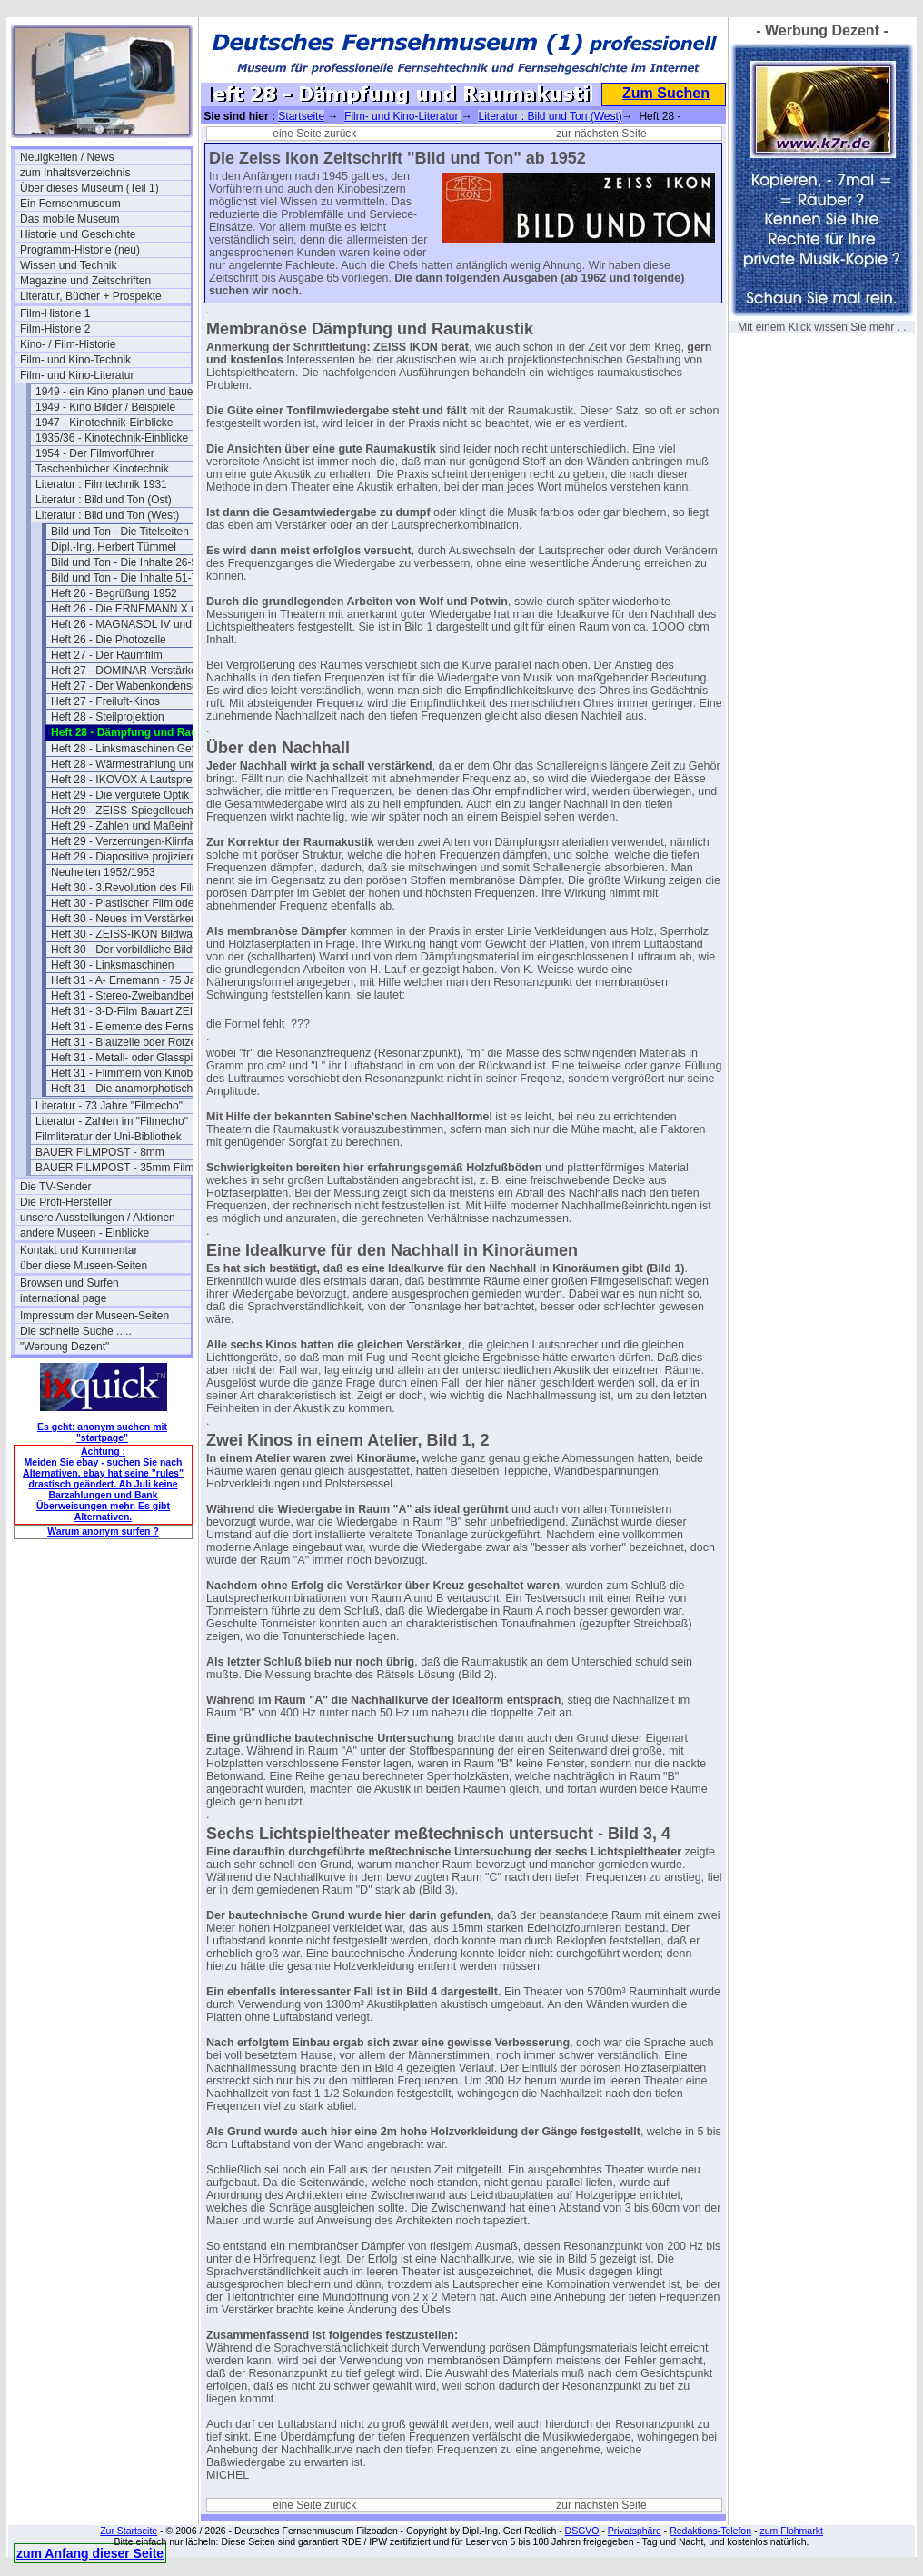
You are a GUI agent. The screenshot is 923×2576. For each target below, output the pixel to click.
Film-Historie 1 (55, 313)
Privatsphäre (634, 2530)
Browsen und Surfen (69, 1283)
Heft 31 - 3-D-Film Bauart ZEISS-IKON (136, 1011)
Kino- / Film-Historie (67, 344)
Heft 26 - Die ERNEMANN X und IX (136, 608)
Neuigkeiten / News (67, 157)
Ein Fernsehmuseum (70, 203)
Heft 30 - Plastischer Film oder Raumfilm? (136, 903)
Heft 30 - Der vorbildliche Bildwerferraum (136, 949)
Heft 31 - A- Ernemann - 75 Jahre (131, 980)
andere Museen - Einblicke (84, 1233)
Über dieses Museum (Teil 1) (89, 188)
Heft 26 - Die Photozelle (108, 639)
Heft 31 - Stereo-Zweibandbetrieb (131, 996)
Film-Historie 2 (55, 329)
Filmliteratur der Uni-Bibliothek (108, 1136)
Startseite (301, 116)
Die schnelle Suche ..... (76, 1331)
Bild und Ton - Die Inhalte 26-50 (127, 562)
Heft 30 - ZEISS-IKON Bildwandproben (136, 934)
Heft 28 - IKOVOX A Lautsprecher (132, 779)
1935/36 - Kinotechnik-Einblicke (111, 438)
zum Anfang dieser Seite (90, 2553)
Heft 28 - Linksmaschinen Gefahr (130, 748)
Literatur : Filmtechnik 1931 (101, 484)
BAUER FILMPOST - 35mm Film (114, 1167)
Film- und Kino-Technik (75, 359)
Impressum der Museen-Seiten (94, 1315)
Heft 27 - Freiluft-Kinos (105, 701)
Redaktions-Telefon (710, 2530)
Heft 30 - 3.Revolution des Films (128, 887)
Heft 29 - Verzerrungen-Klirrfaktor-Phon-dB (136, 841)
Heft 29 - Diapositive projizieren (127, 856)
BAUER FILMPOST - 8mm (99, 1152)
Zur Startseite (128, 2530)
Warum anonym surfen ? (103, 1531)
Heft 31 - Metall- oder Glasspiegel (132, 1057)
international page (63, 1298)
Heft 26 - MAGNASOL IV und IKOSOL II (136, 624)
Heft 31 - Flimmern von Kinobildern (135, 1073)
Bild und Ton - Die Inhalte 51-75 (127, 578)
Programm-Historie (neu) (80, 250)
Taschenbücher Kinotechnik (102, 468)
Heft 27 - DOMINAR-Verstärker (126, 670)
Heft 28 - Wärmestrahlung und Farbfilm (136, 764)
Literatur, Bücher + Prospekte (91, 296)
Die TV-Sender (56, 1186)
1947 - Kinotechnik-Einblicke (104, 422)
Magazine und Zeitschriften (85, 280)
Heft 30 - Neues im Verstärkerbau (132, 918)
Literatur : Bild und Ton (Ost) (103, 499)
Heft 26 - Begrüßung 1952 (114, 593)
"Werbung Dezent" (64, 1346)
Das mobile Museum (69, 219)
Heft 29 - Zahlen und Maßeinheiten (135, 826)
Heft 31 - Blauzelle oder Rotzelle (129, 1042)
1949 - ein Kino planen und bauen (117, 391)
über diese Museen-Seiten (83, 1265)
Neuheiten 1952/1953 (103, 872)
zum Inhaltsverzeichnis (75, 172)
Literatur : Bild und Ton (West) (107, 515)
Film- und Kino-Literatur (77, 375)
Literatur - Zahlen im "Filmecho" (111, 1121)
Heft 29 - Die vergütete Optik (120, 795)
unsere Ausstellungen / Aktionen (97, 1217)
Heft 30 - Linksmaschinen (112, 965)
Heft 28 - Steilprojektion (107, 717)
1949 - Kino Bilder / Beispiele (105, 407)
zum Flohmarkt (790, 2530)
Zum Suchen (666, 93)
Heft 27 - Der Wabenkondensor (126, 686)
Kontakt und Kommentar (78, 1250)
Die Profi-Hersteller (66, 1202)
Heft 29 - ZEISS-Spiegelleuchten (129, 810)
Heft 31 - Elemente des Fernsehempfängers (136, 1026)
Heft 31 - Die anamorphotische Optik (136, 1088)
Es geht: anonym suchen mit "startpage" (102, 1432)
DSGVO (582, 2530)
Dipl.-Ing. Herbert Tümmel (113, 547)
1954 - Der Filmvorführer (94, 453)
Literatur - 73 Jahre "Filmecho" (109, 1105)
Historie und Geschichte (77, 234)
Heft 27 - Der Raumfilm (107, 655)
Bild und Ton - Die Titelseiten (120, 531)
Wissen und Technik (68, 265)
